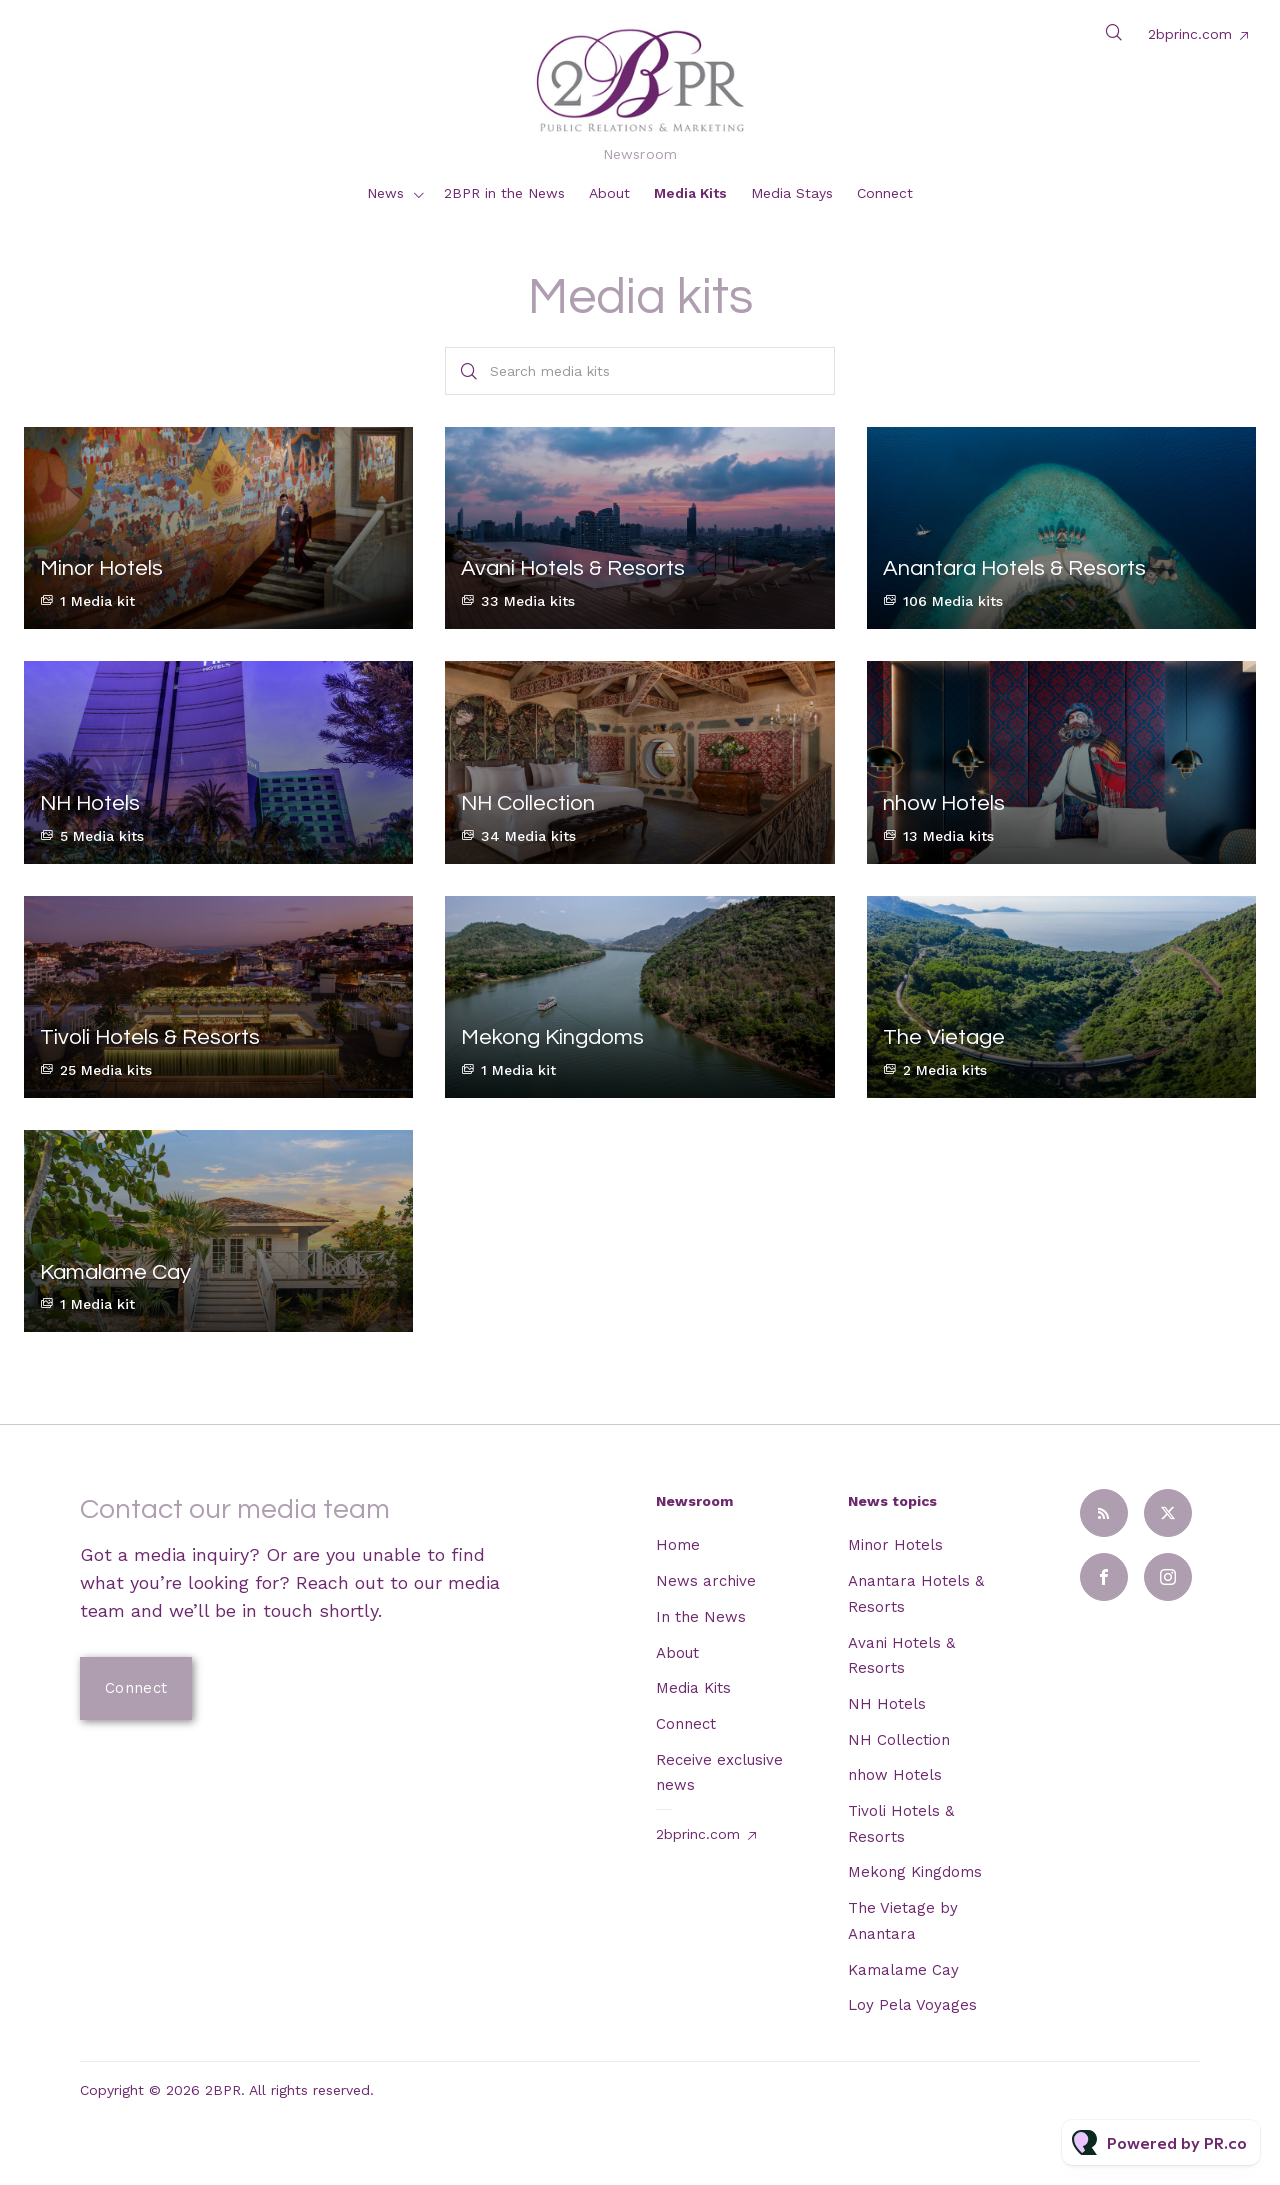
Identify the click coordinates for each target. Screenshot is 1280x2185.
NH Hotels (887, 1704)
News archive (706, 1581)
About (609, 193)
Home (678, 1545)
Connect (885, 193)
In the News (701, 1617)
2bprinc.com (1190, 34)
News (385, 193)
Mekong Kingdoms (915, 1872)
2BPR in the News (504, 193)
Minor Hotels (895, 1545)
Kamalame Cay (903, 1970)
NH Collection (899, 1740)
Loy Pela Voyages (912, 2005)
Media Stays (792, 193)
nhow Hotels (895, 1775)
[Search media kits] (639, 371)
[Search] (469, 371)
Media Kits (690, 193)
